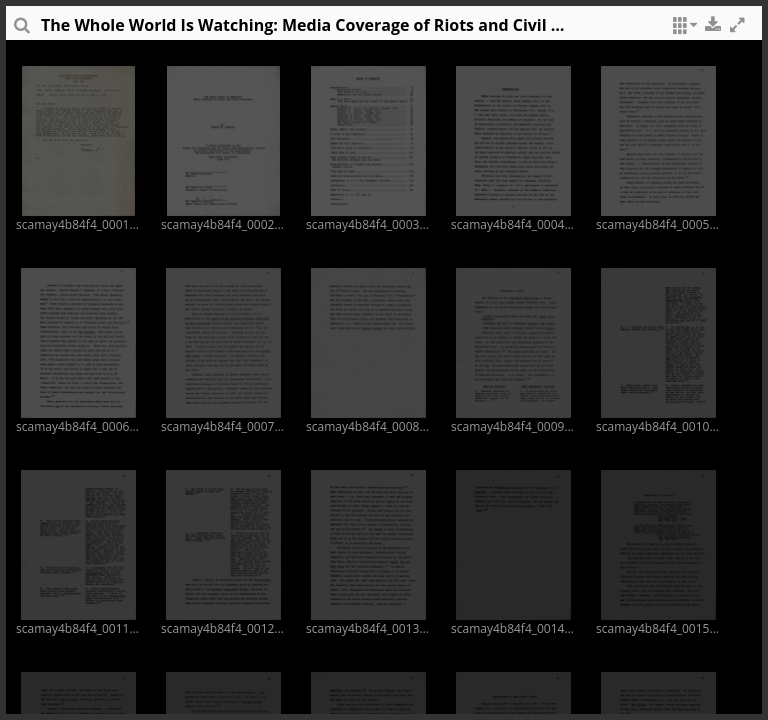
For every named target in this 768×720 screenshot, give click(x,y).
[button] (682, 30)
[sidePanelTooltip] (21, 30)
